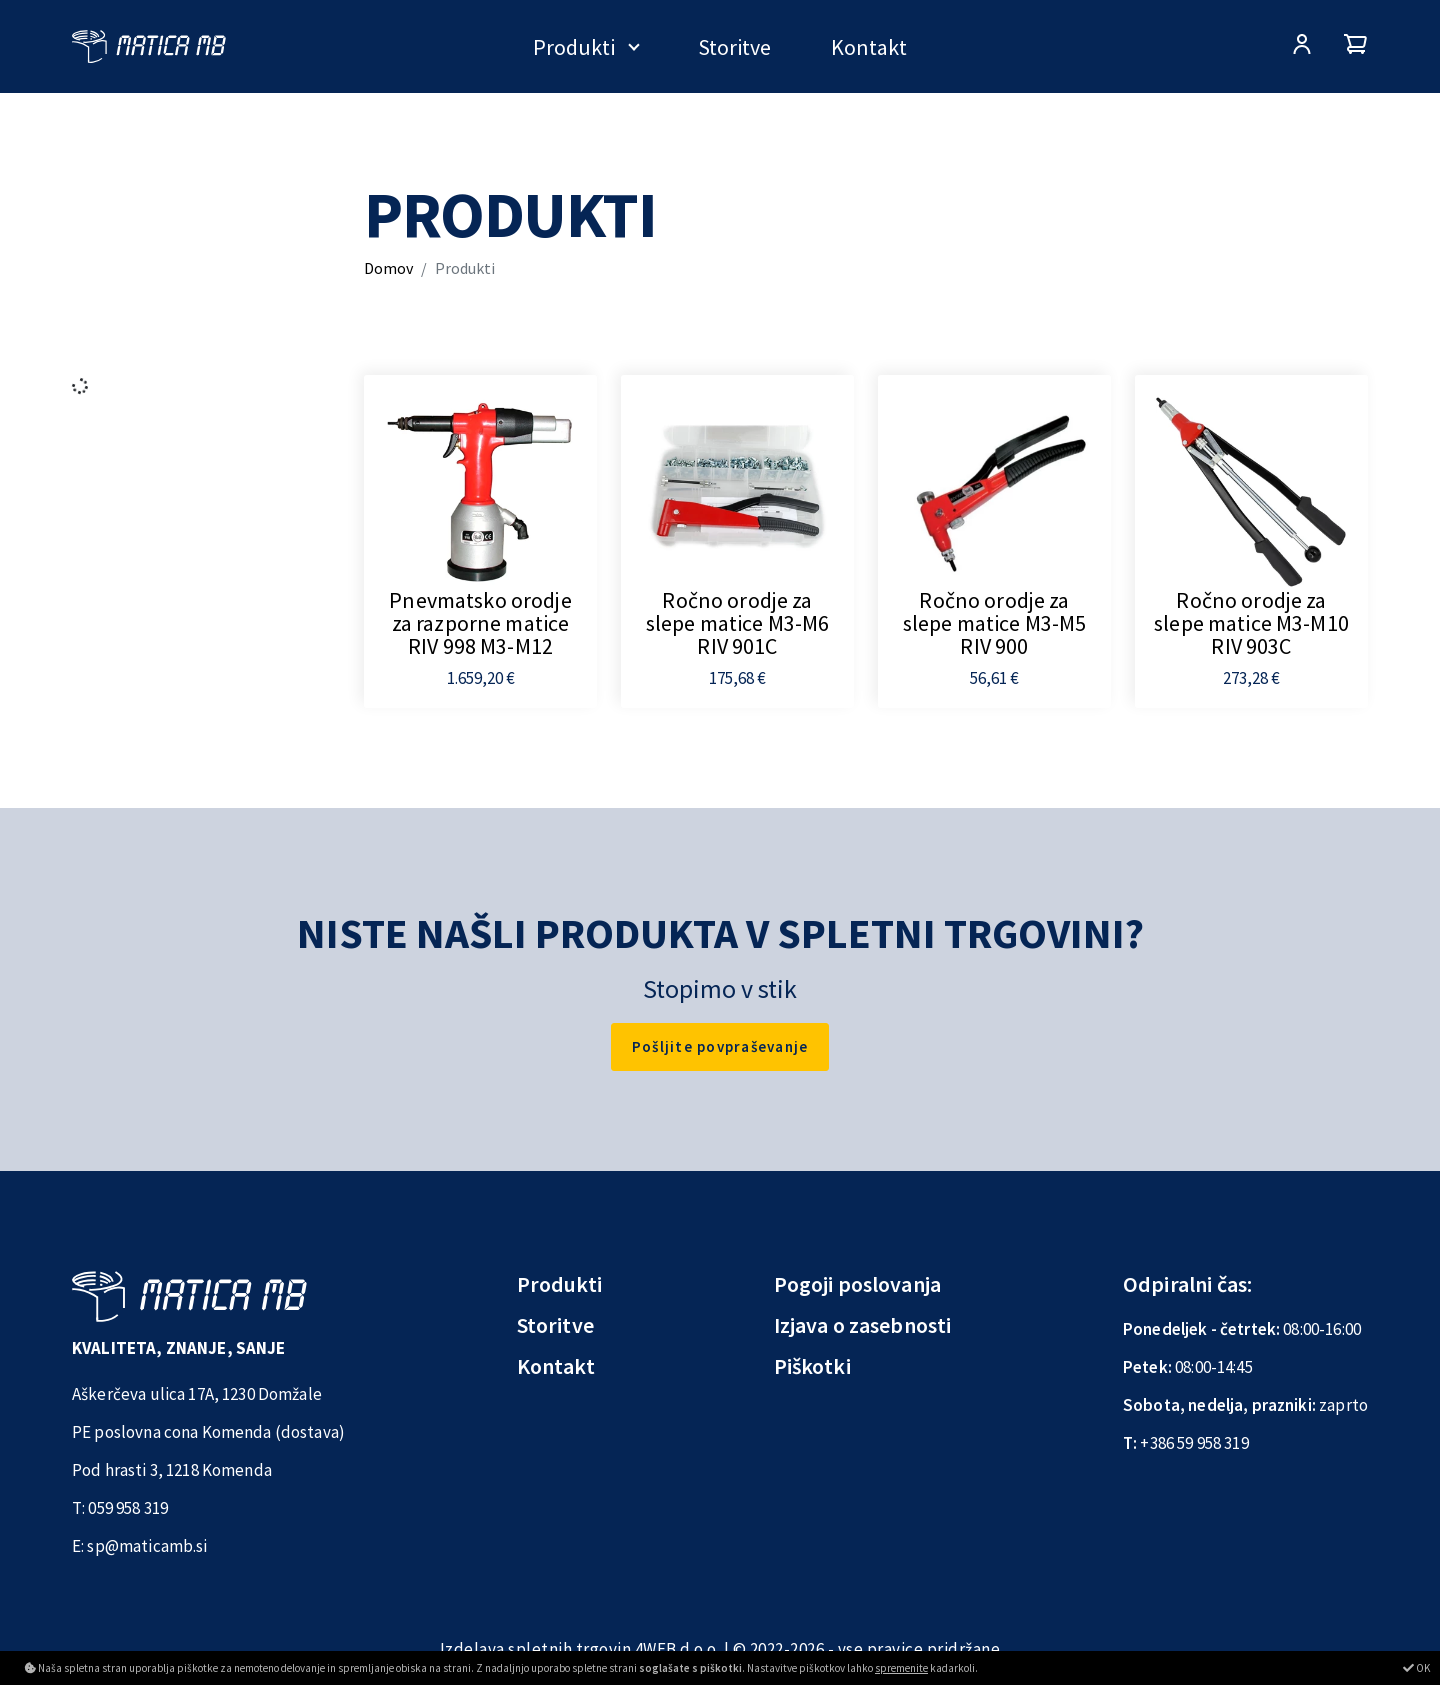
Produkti (574, 47)
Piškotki (812, 1366)
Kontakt (869, 47)
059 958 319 (128, 1508)
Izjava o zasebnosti (863, 1325)
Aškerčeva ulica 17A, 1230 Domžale (197, 1394)
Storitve (734, 47)
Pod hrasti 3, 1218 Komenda (172, 1470)
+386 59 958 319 (1194, 1443)
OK (1416, 1668)
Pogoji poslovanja (858, 1284)
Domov (388, 268)
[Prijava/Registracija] (1302, 46)
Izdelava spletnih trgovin (536, 1649)
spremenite (901, 1668)
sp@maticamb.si (147, 1546)
